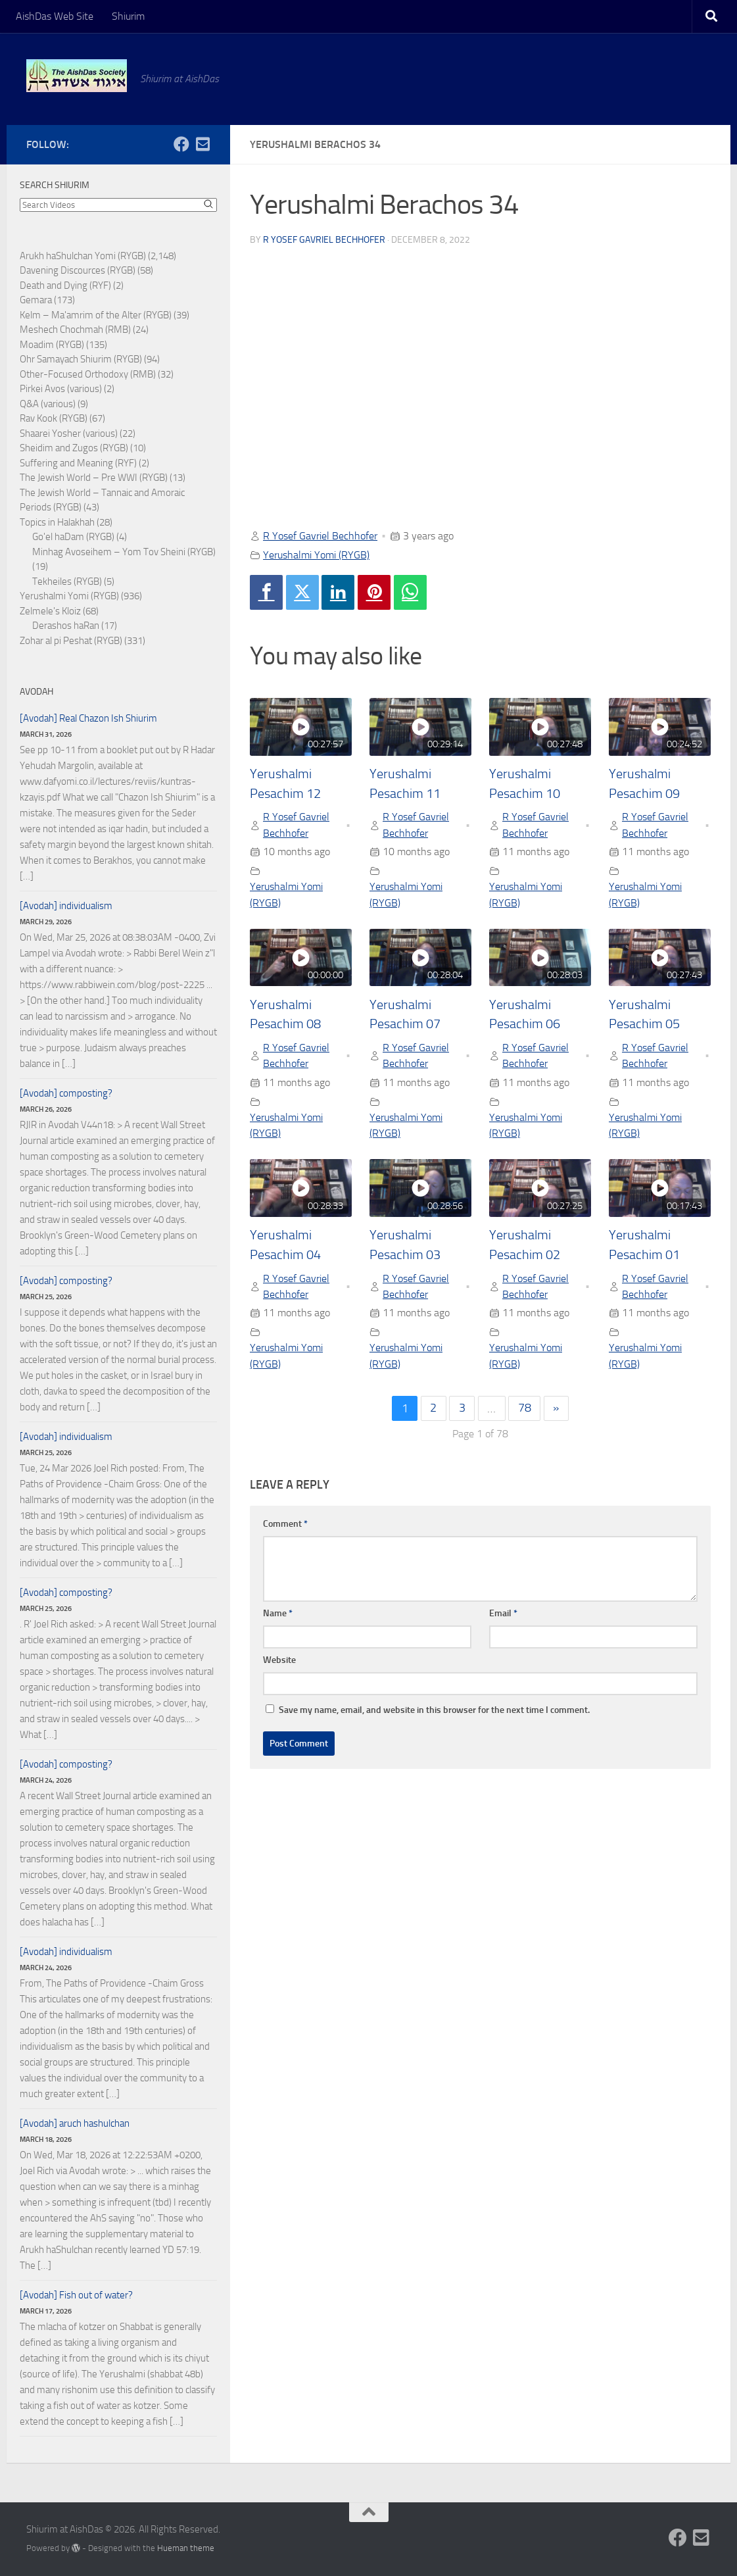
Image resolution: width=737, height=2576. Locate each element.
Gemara (36, 300)
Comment (285, 1524)
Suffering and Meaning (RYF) (78, 463)
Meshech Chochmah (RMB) (75, 329)
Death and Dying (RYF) (65, 285)
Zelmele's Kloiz (50, 611)
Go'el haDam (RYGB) (73, 537)
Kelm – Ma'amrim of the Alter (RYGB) (96, 315)
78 (524, 1408)
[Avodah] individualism (66, 906)
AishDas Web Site (54, 16)
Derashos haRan (65, 626)
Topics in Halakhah (57, 522)
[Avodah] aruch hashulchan (75, 2123)
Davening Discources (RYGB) (77, 270)
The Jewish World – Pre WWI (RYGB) (94, 477)
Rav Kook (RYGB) (53, 418)
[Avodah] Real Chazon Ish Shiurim (88, 718)
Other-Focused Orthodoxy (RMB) (88, 374)
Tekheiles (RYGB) (67, 581)
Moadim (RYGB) (52, 345)
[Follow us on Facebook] (181, 144)
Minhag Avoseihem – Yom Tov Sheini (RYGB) (124, 552)
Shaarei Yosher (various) (69, 433)
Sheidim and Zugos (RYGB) (74, 448)
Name (278, 1614)
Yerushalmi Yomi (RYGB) (316, 555)
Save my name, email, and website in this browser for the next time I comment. (434, 1710)
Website (279, 1660)
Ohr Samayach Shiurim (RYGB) (81, 359)
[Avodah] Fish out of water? (76, 2295)
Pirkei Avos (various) (61, 389)
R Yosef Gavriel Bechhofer (324, 239)
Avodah (36, 691)
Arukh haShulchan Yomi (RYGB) (83, 256)
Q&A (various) (48, 404)
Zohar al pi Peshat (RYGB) (71, 641)
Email (503, 1614)
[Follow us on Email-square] (202, 144)
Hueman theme (185, 2548)
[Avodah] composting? (66, 1093)
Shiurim (128, 16)
